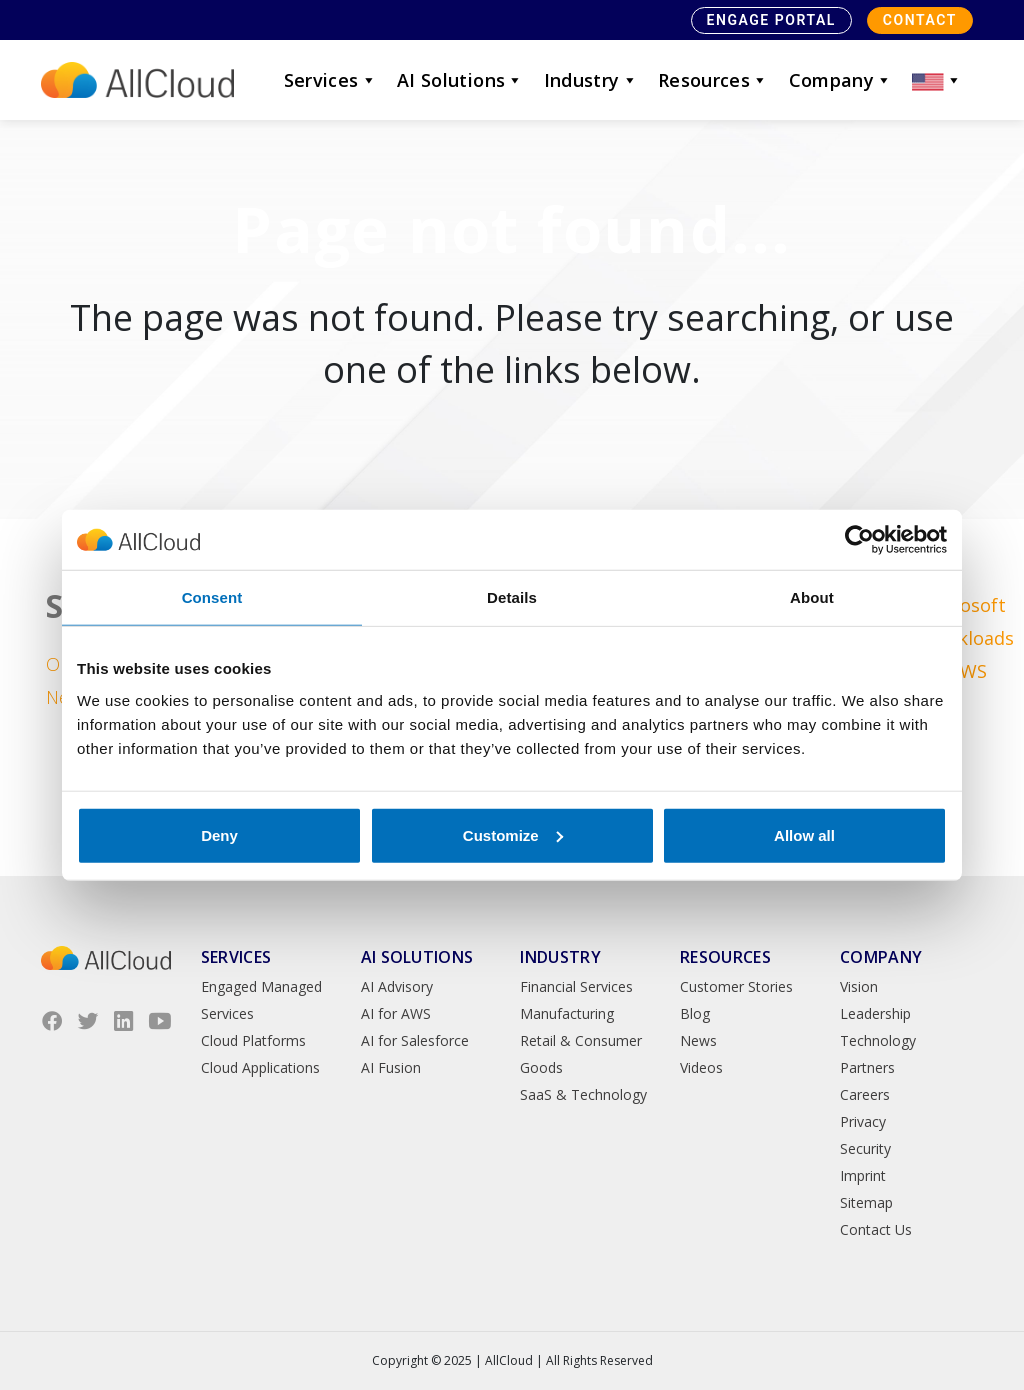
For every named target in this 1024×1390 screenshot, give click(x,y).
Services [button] (330, 80)
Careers (865, 1094)
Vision (859, 986)
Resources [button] (713, 80)
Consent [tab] (212, 597)
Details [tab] (512, 597)
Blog (695, 1013)
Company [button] (841, 80)
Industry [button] (591, 80)
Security (865, 1148)
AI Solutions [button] (460, 80)
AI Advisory (397, 986)
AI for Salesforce (415, 1040)
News (698, 1040)
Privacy (863, 1121)
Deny (219, 834)
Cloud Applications (260, 1067)
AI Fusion (391, 1067)
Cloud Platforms (253, 1040)
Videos (701, 1067)
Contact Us (876, 1229)
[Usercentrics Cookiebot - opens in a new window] (859, 540)
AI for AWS (396, 1013)
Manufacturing (567, 1013)
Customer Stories (736, 986)
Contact (920, 20)
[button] (937, 80)
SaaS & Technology (583, 1094)
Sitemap (866, 1202)
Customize (513, 834)
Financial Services (576, 986)
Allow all (804, 834)
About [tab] (812, 597)
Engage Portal (771, 20)
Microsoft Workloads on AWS (968, 638)
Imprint (863, 1175)
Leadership (875, 1013)
